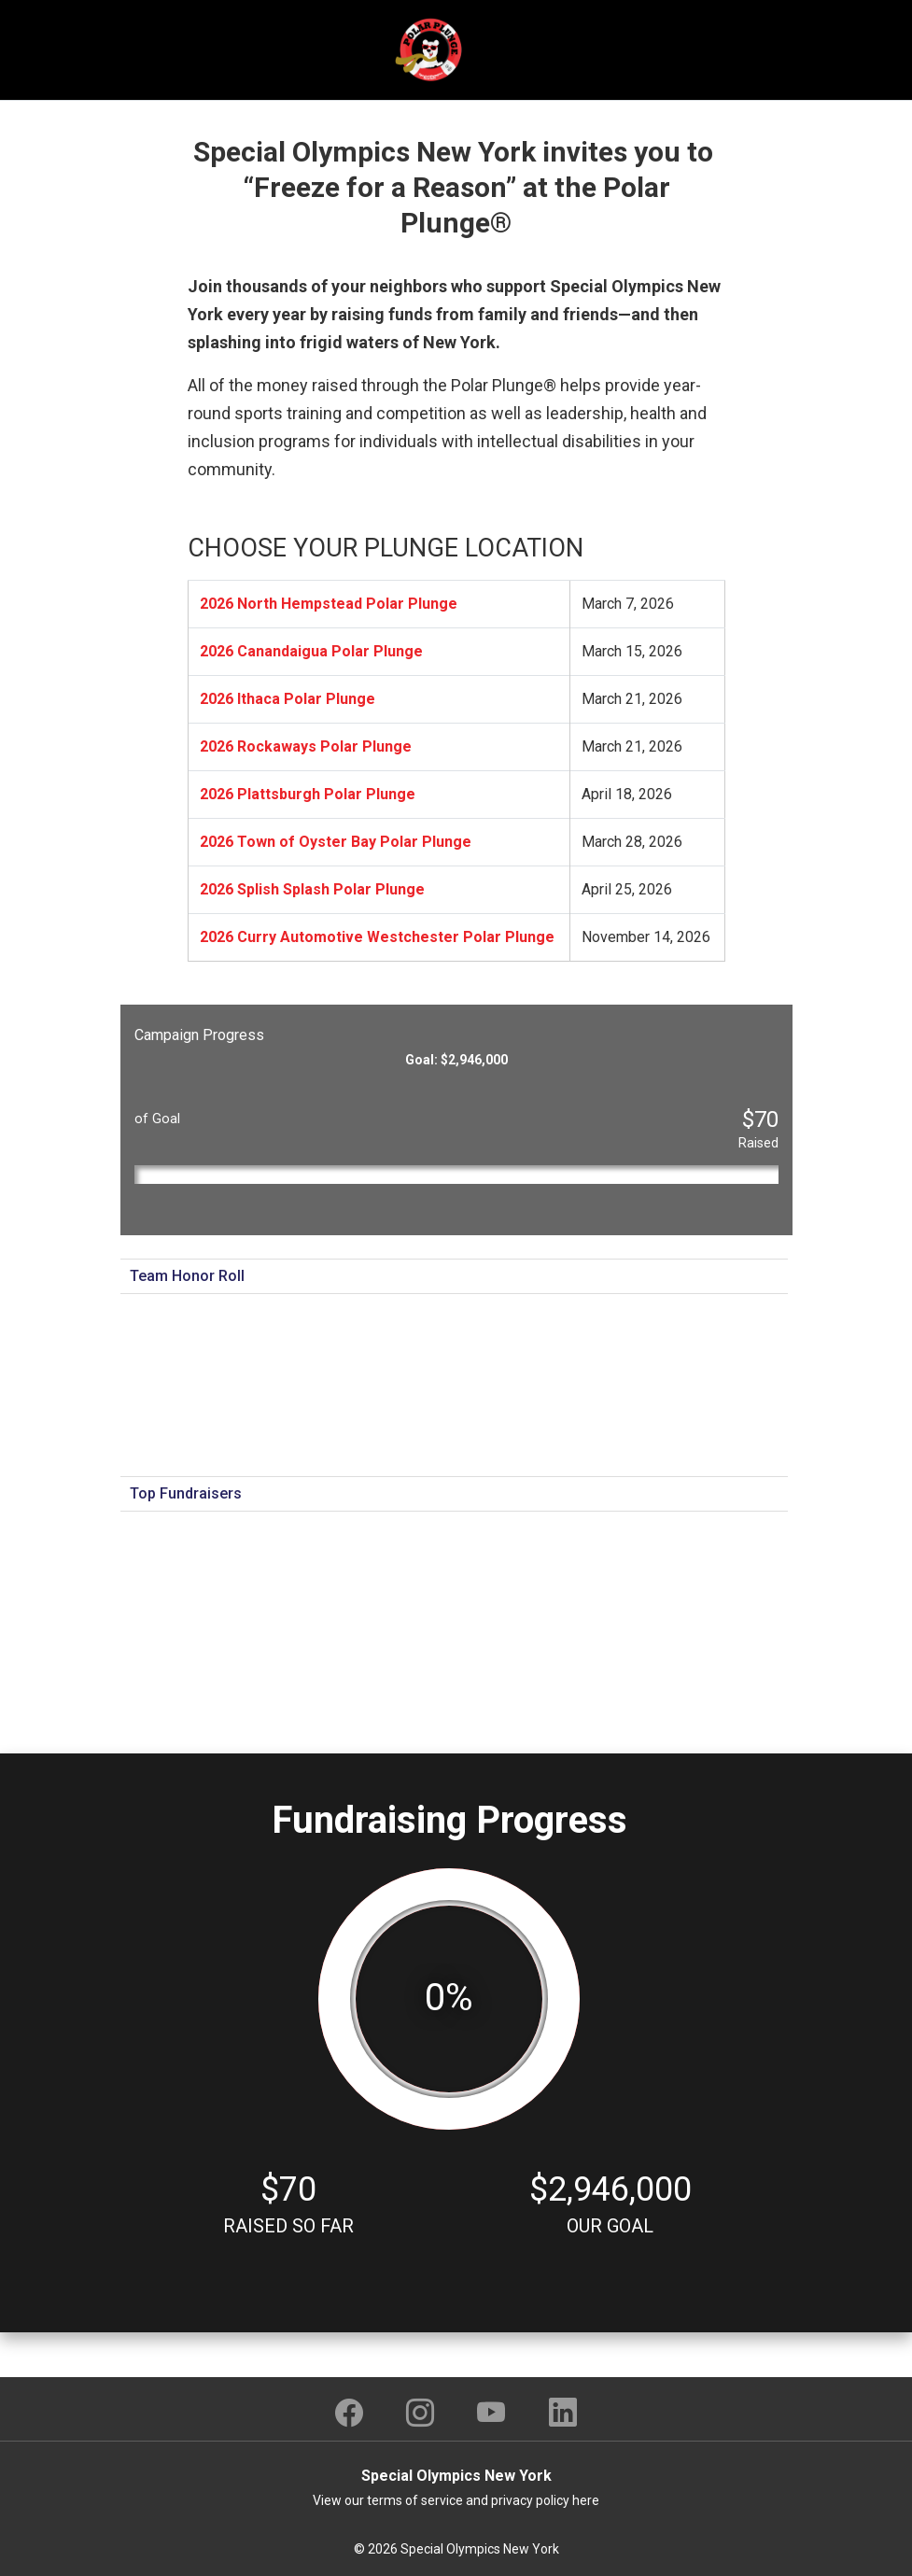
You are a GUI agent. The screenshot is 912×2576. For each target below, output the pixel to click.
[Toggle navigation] (751, 50)
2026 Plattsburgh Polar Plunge (307, 794)
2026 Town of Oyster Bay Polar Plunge (335, 842)
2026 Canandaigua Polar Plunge (311, 651)
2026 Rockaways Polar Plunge (306, 746)
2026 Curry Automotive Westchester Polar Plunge (377, 937)
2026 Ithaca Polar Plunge (287, 699)
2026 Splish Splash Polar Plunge (312, 889)
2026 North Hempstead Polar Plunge (328, 603)
